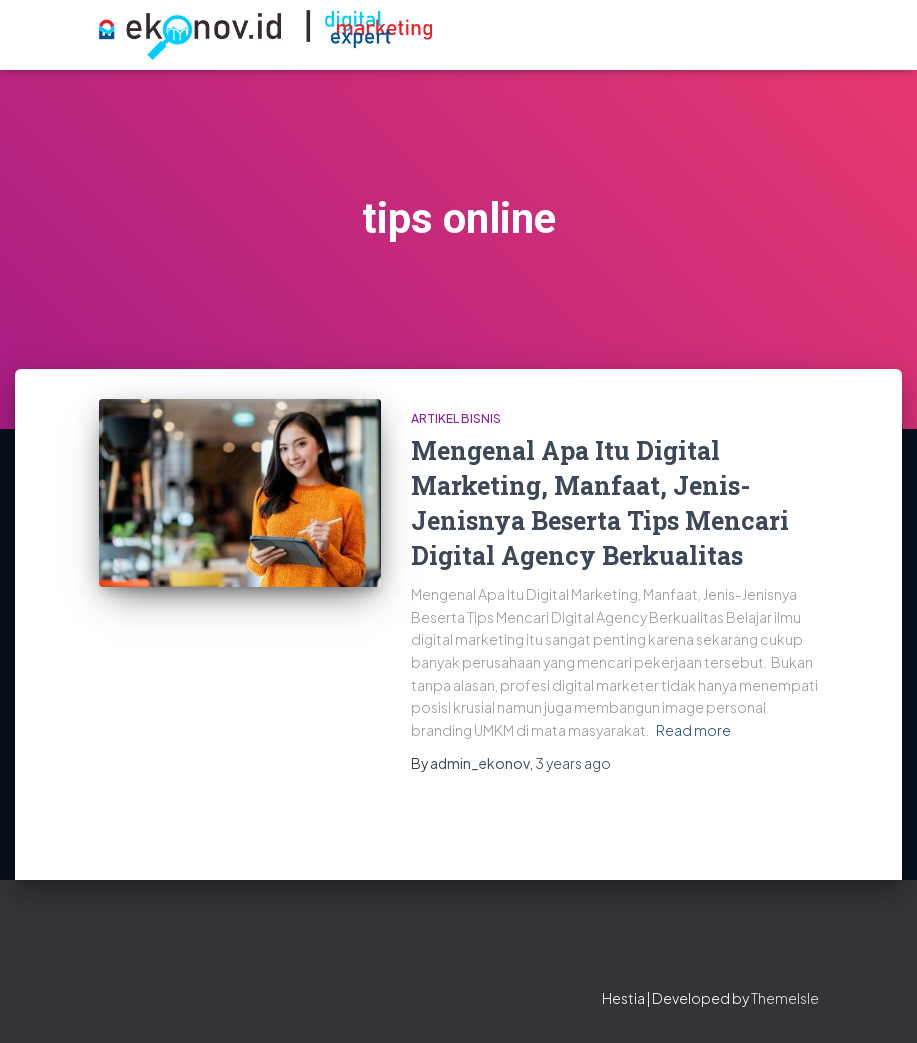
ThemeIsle (785, 998)
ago (573, 763)
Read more (693, 730)
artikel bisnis (456, 418)
